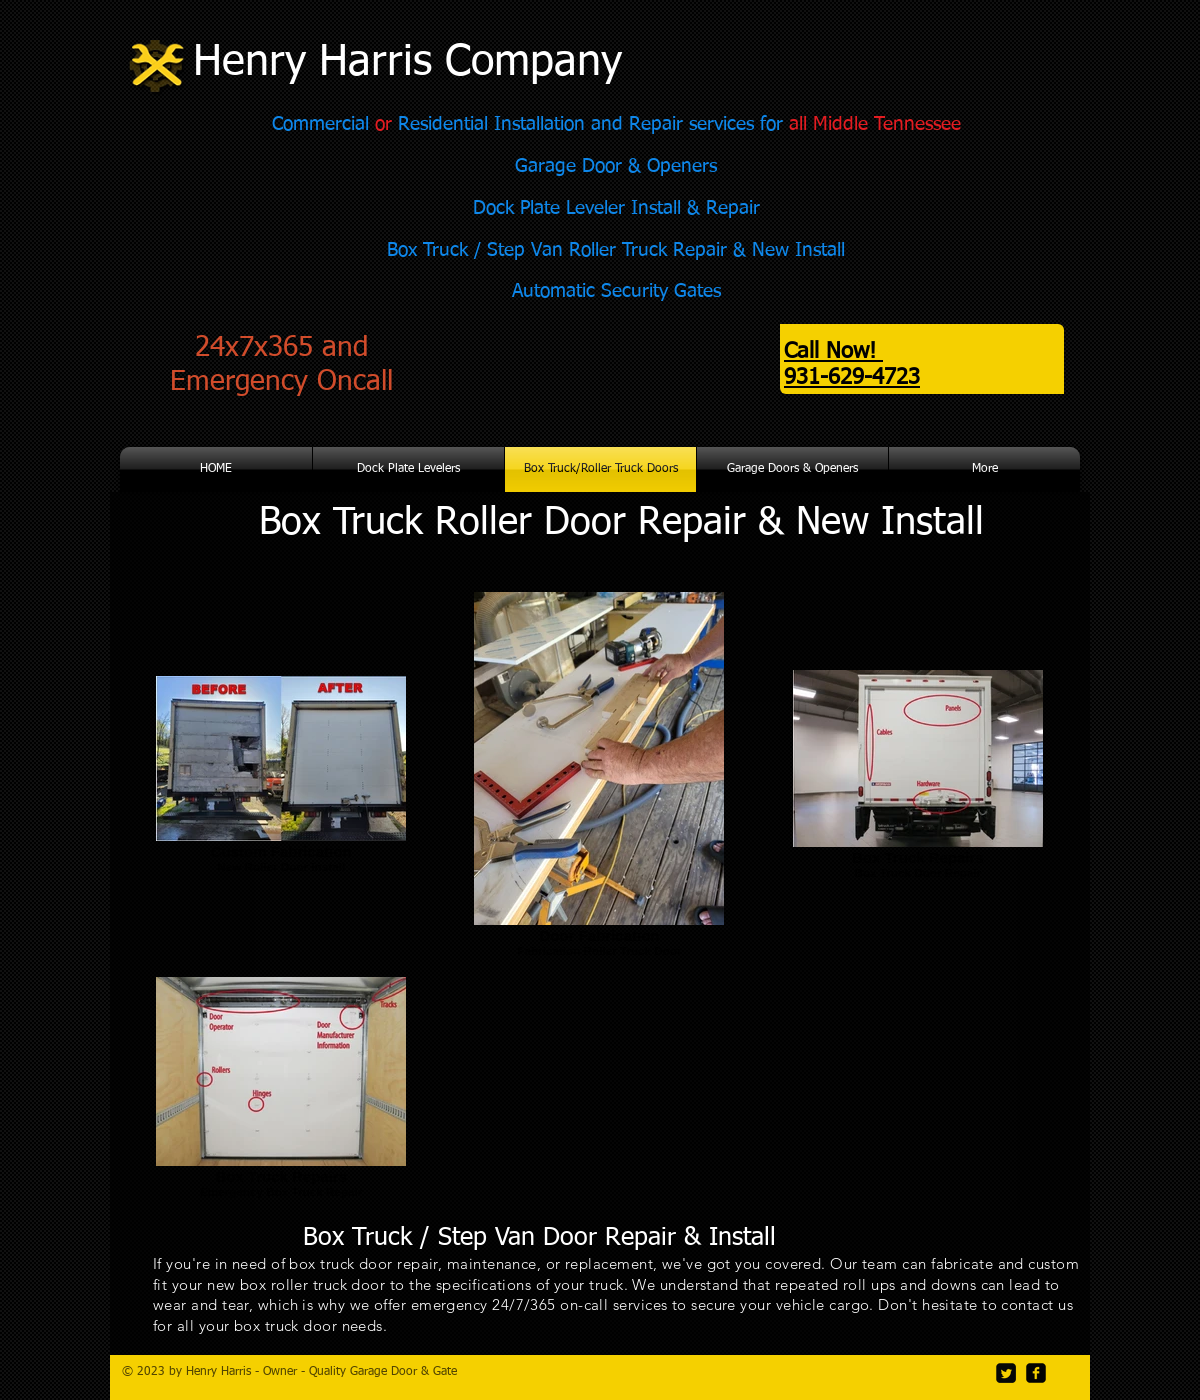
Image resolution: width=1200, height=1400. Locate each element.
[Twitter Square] (1006, 1373)
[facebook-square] (1036, 1373)
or (383, 124)
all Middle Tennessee (875, 124)
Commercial (323, 124)
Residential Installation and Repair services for (590, 124)
